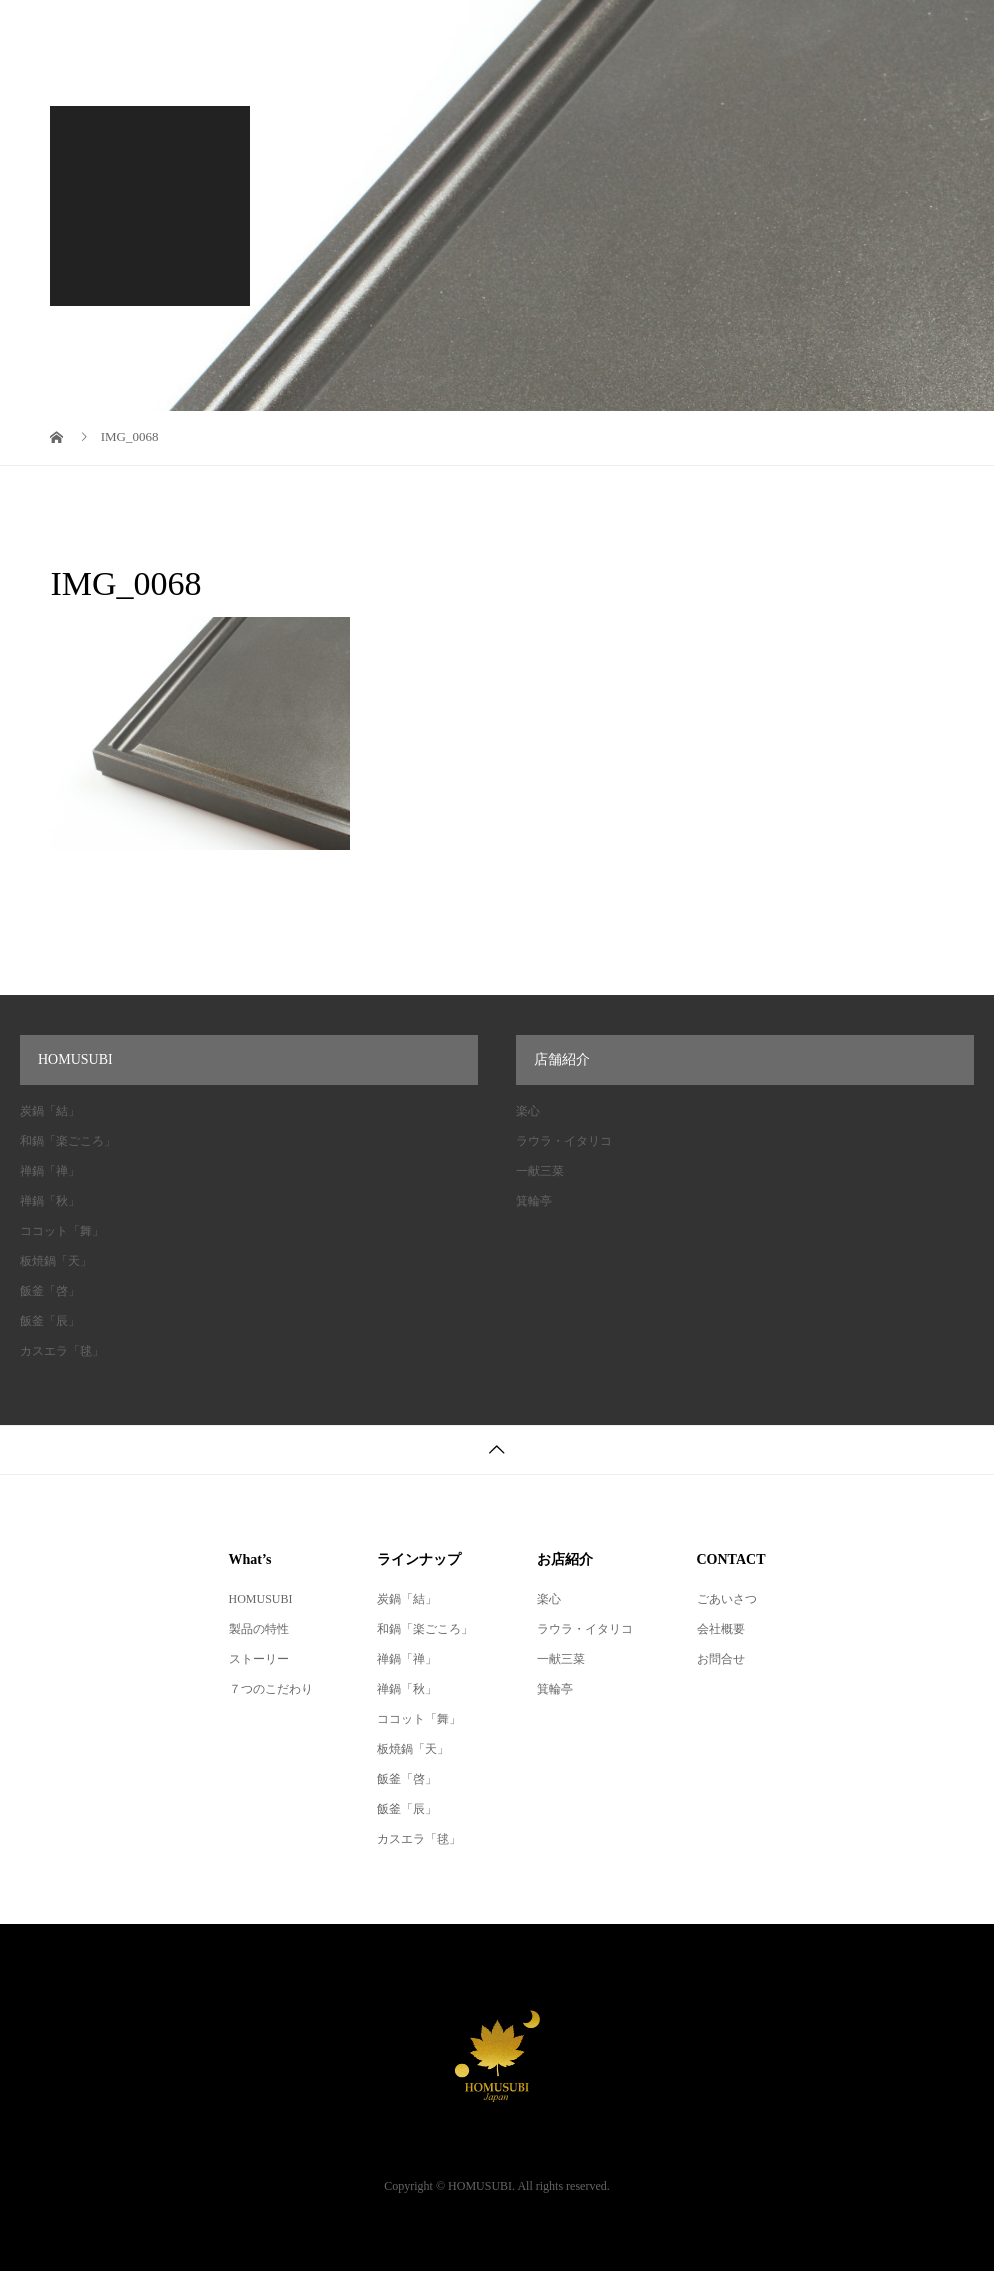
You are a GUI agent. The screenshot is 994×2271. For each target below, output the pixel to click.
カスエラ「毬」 (62, 1351)
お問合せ (721, 1659)
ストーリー (259, 1659)
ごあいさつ (727, 1599)
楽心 (528, 1111)
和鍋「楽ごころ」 (68, 1141)
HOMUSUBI (261, 1599)
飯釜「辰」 (50, 1321)
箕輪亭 (534, 1201)
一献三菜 (540, 1171)
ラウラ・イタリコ (564, 1141)
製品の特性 (259, 1629)
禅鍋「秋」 (50, 1201)
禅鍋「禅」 (50, 1171)
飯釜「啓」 (50, 1291)
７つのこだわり (271, 1689)
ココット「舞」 (62, 1231)
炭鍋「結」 (50, 1111)
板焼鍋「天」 (56, 1261)
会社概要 (721, 1629)
